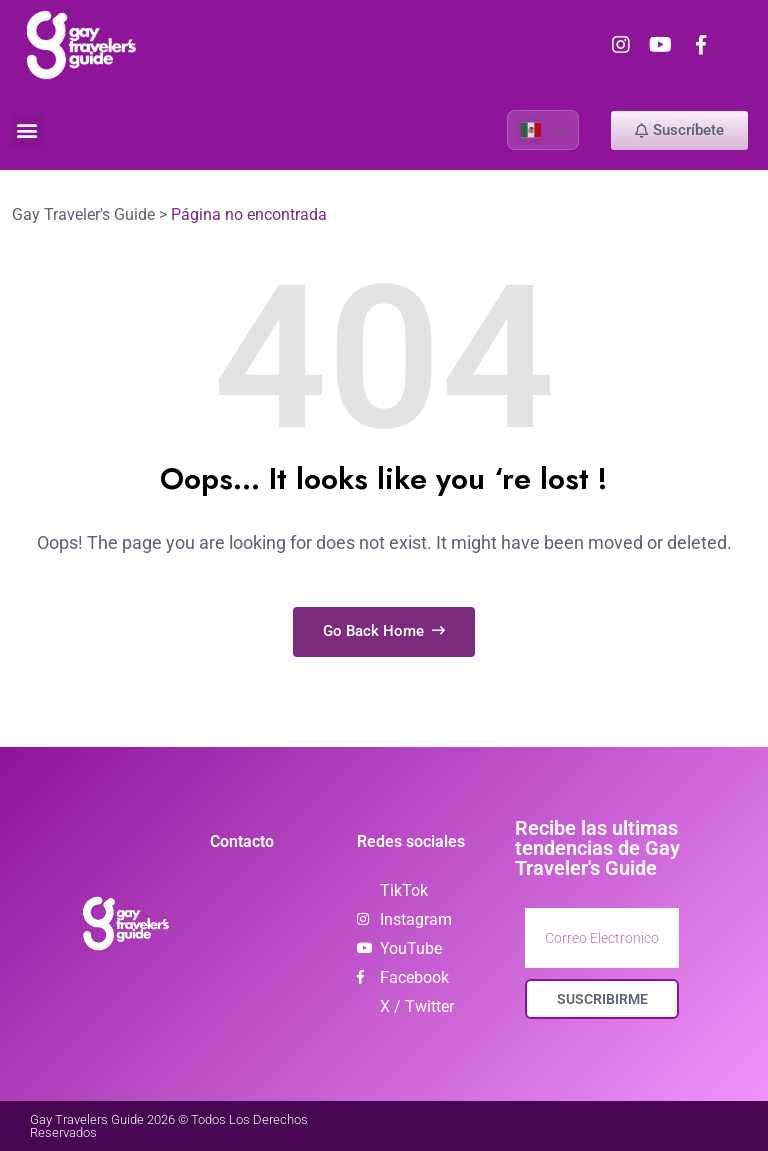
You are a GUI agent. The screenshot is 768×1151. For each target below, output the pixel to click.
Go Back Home (384, 631)
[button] (26, 130)
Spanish (531, 130)
